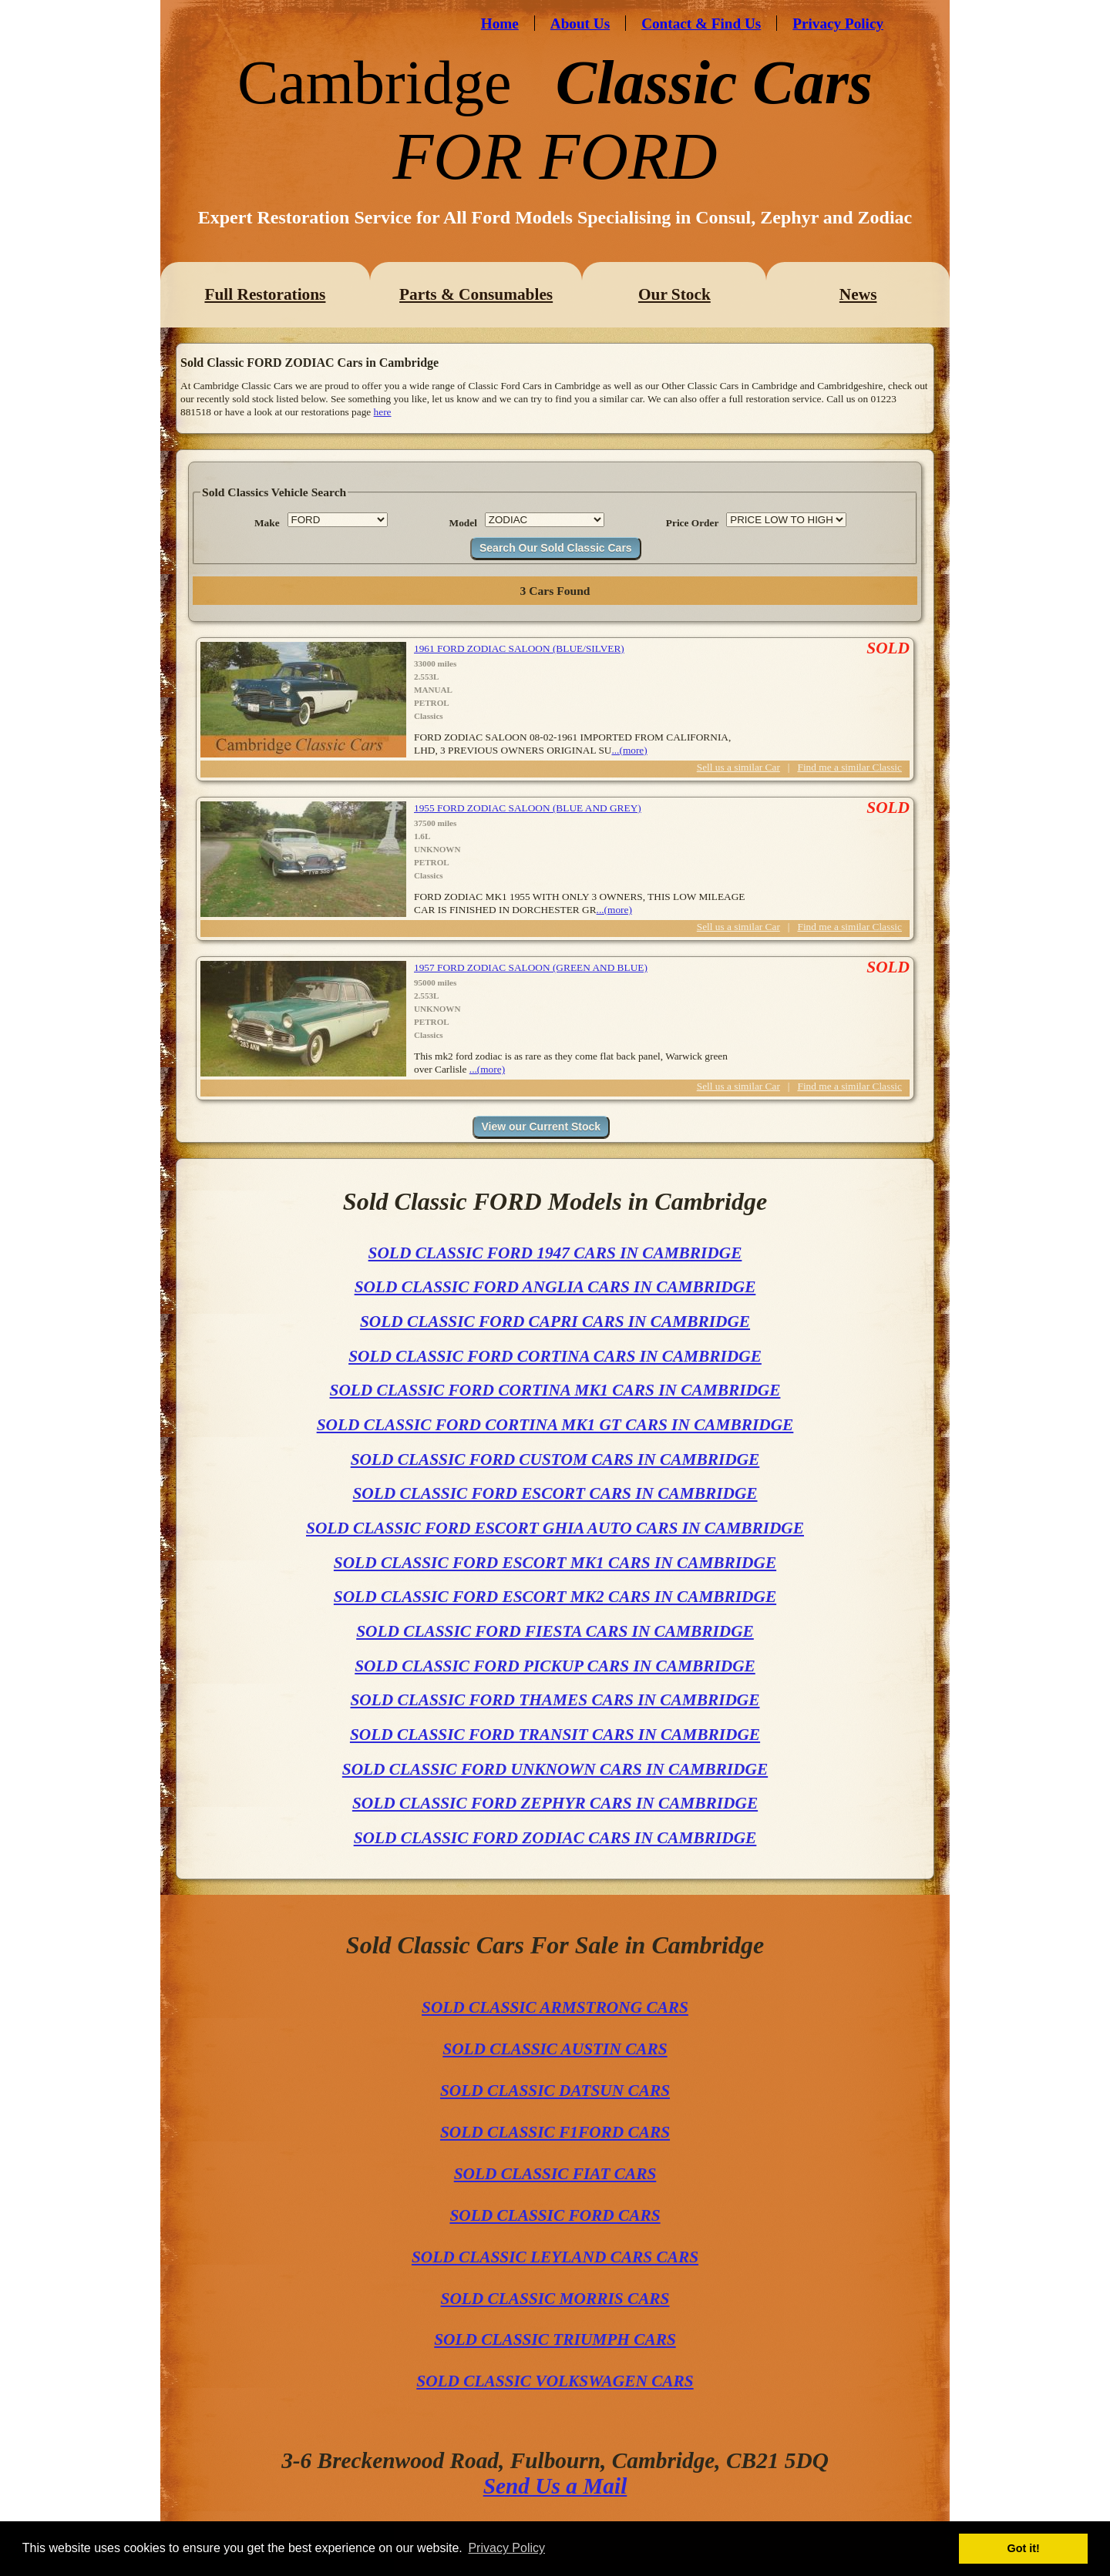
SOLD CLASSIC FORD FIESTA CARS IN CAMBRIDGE (555, 1631)
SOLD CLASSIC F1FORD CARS (555, 2132)
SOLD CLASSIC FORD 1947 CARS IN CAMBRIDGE (555, 1253)
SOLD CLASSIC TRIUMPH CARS (555, 2339)
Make (267, 523)
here (383, 412)
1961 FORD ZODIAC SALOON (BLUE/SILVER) (519, 648)
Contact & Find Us (701, 23)
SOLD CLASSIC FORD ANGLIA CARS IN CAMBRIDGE (555, 1287)
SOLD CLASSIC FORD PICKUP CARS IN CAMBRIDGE (555, 1666)
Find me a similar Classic (850, 767)
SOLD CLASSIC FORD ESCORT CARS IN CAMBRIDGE (554, 1493)
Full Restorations (264, 294)
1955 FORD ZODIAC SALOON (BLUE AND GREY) (527, 808)
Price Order (692, 523)
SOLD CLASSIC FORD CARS (554, 2215)
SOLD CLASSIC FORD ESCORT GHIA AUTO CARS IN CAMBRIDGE (555, 1528)
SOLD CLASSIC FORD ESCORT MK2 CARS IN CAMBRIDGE (555, 1596)
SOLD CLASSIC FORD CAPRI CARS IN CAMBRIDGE (555, 1321)
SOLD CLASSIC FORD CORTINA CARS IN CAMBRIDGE (555, 1356)
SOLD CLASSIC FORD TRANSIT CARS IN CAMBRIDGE (555, 1734)
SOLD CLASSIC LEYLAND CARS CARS (555, 2257)
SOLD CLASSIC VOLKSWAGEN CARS (554, 2381)
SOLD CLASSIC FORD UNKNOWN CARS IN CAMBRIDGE (555, 1769)
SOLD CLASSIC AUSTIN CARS (554, 2049)
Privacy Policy (837, 23)
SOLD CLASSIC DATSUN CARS (555, 2090)
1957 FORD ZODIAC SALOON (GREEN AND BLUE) (531, 967)
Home (500, 23)
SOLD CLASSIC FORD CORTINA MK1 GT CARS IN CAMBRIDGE (555, 1425)
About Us (580, 23)
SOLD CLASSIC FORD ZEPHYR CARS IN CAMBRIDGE (555, 1803)
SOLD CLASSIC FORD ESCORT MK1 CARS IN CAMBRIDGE (555, 1562)
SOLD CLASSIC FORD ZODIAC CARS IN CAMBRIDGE (555, 1838)
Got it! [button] (1023, 2548)
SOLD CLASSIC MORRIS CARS (555, 2298)
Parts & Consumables (476, 294)
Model (463, 523)
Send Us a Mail (555, 2486)
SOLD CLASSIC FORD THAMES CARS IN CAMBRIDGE (554, 1700)
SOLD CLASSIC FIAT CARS (555, 2174)
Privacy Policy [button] (506, 2547)
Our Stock (674, 294)
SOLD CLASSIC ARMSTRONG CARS (555, 2007)
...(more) (629, 750)
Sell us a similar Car (738, 767)
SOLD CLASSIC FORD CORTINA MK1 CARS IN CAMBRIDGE (555, 1390)
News (858, 294)
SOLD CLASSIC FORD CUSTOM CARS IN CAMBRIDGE (555, 1459)
